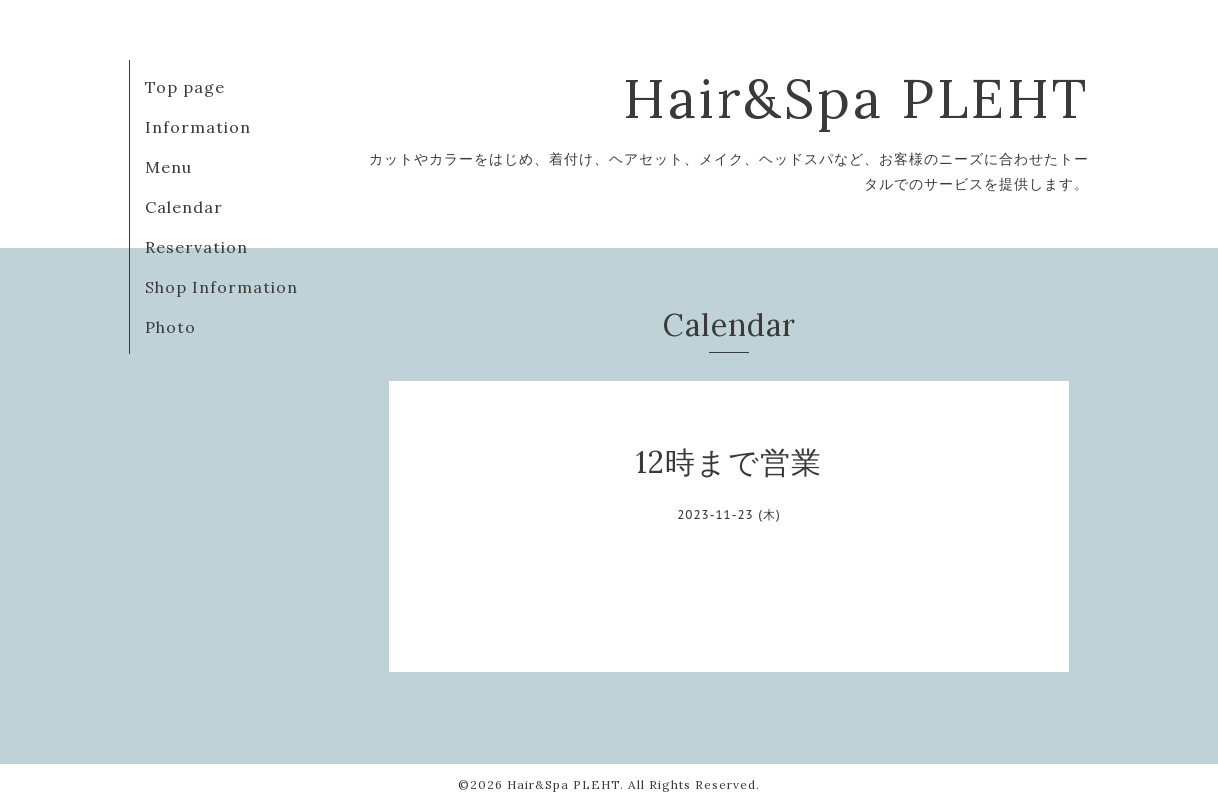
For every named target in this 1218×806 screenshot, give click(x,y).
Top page (185, 87)
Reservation (196, 247)
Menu (168, 167)
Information (198, 127)
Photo (170, 327)
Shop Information (221, 287)
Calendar (184, 207)
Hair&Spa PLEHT (856, 98)
